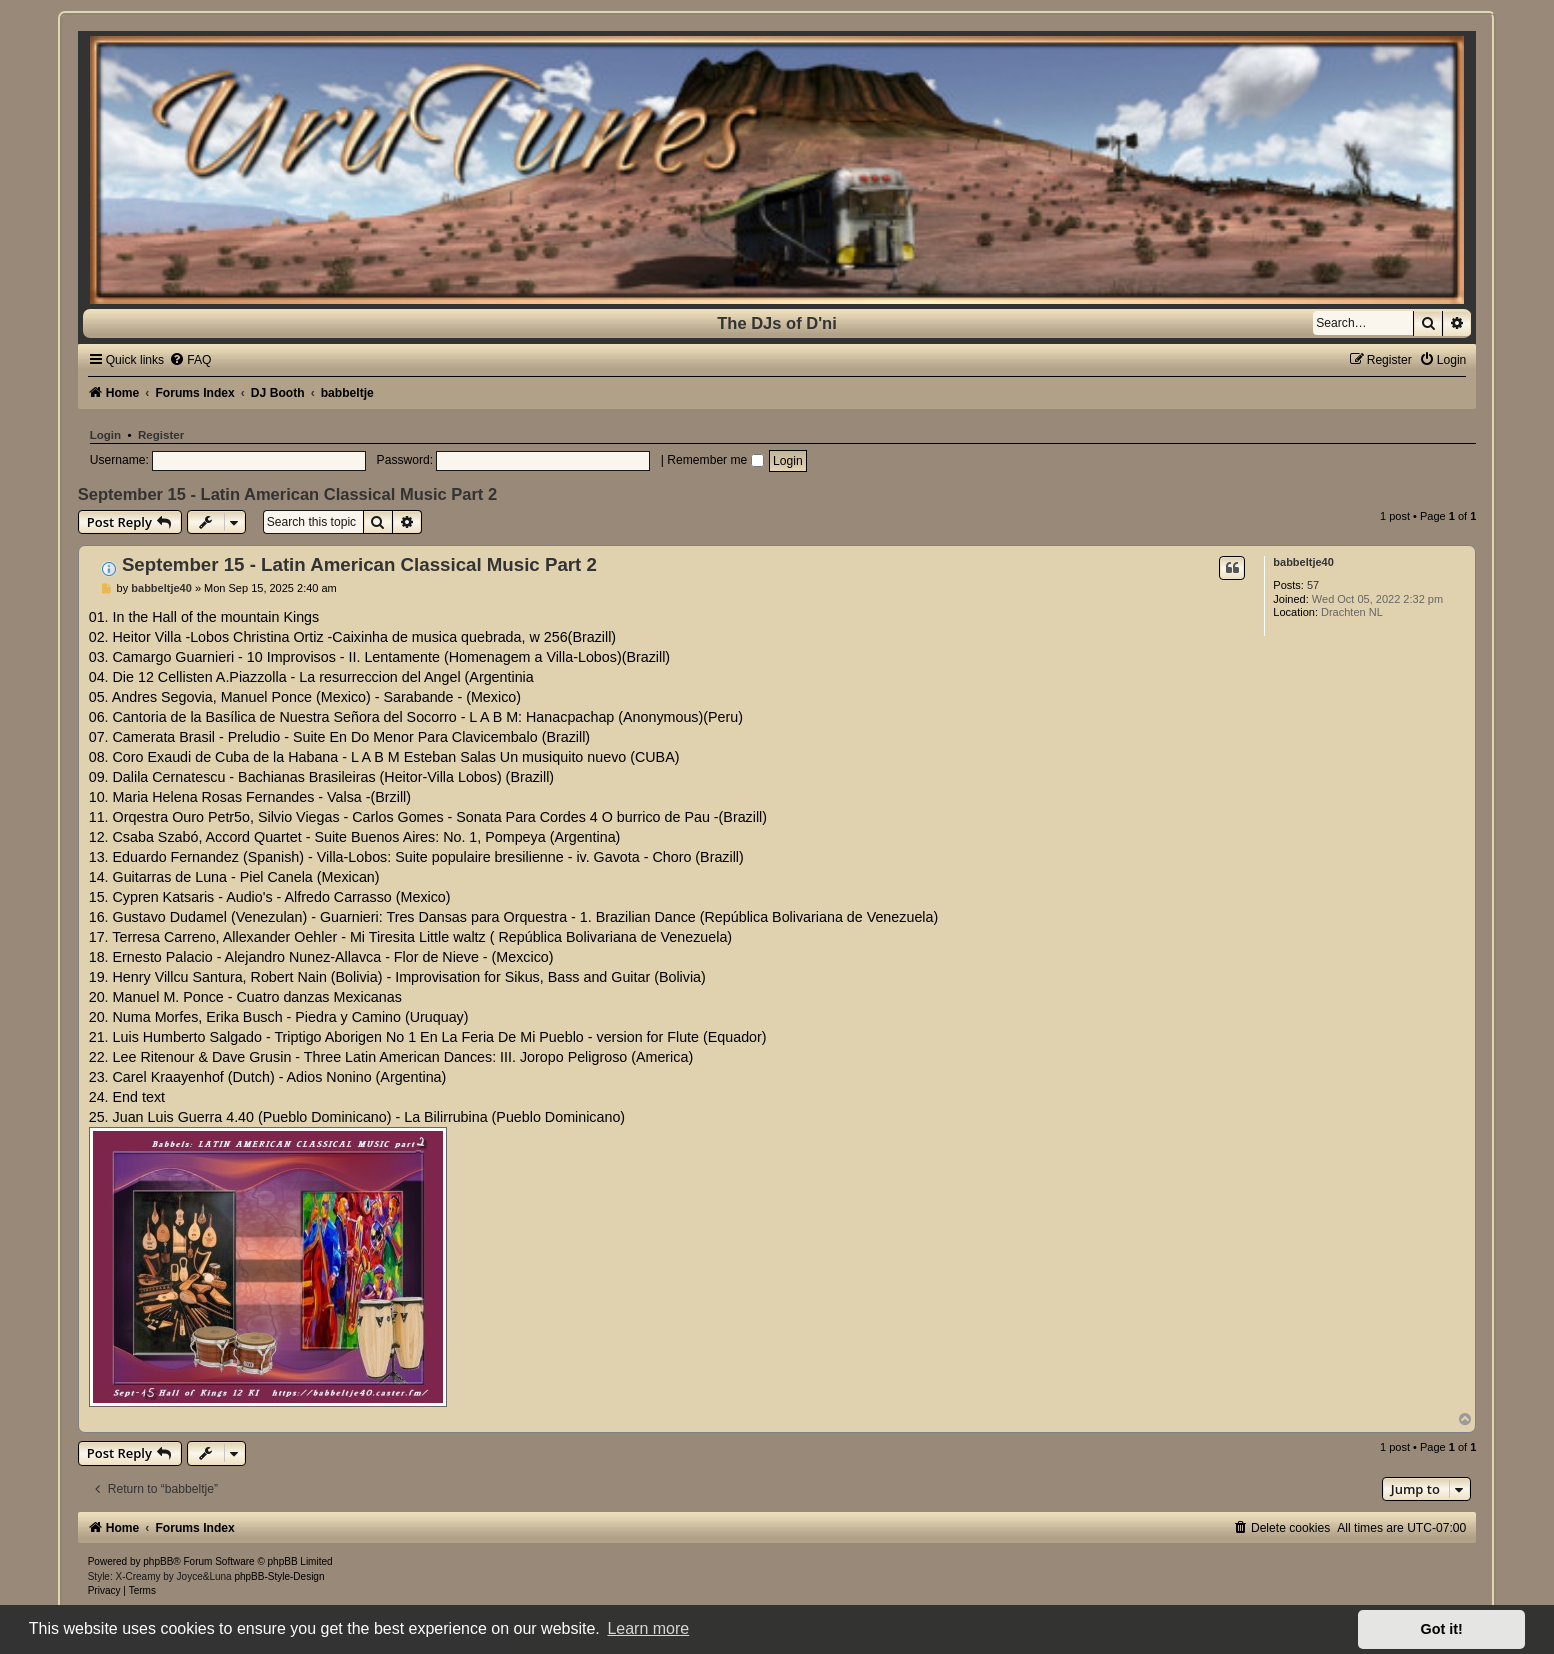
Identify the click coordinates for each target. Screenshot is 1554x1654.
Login (105, 435)
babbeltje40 (1303, 562)
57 (1313, 585)
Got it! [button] (1442, 1629)
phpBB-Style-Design (279, 1576)
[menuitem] (190, 360)
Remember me (715, 460)
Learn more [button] (648, 1628)
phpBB (158, 1561)
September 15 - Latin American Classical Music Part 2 (287, 494)
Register (161, 435)
